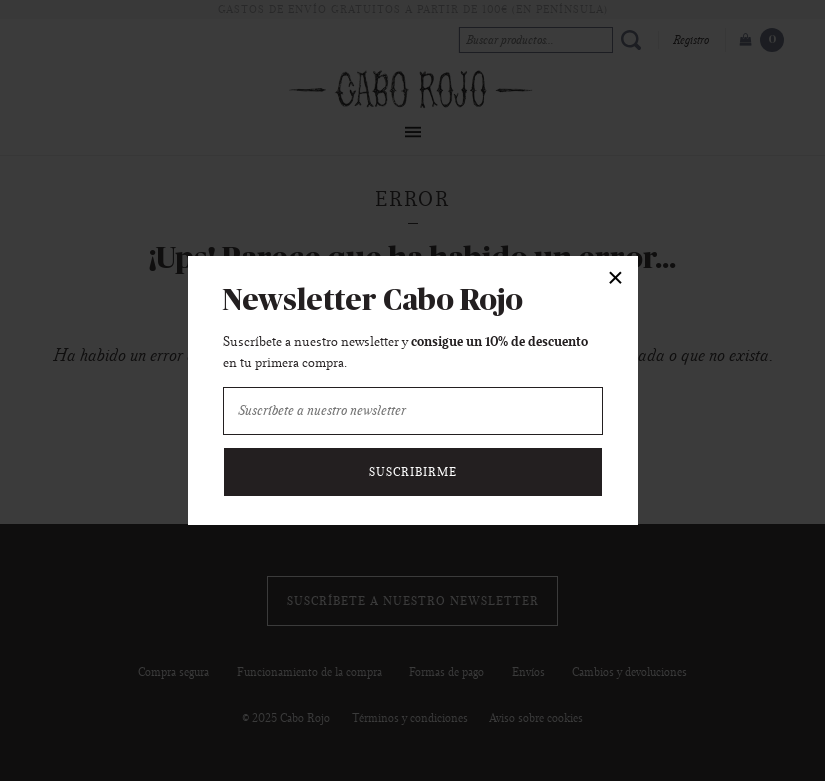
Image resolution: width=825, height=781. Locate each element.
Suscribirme (413, 472)
